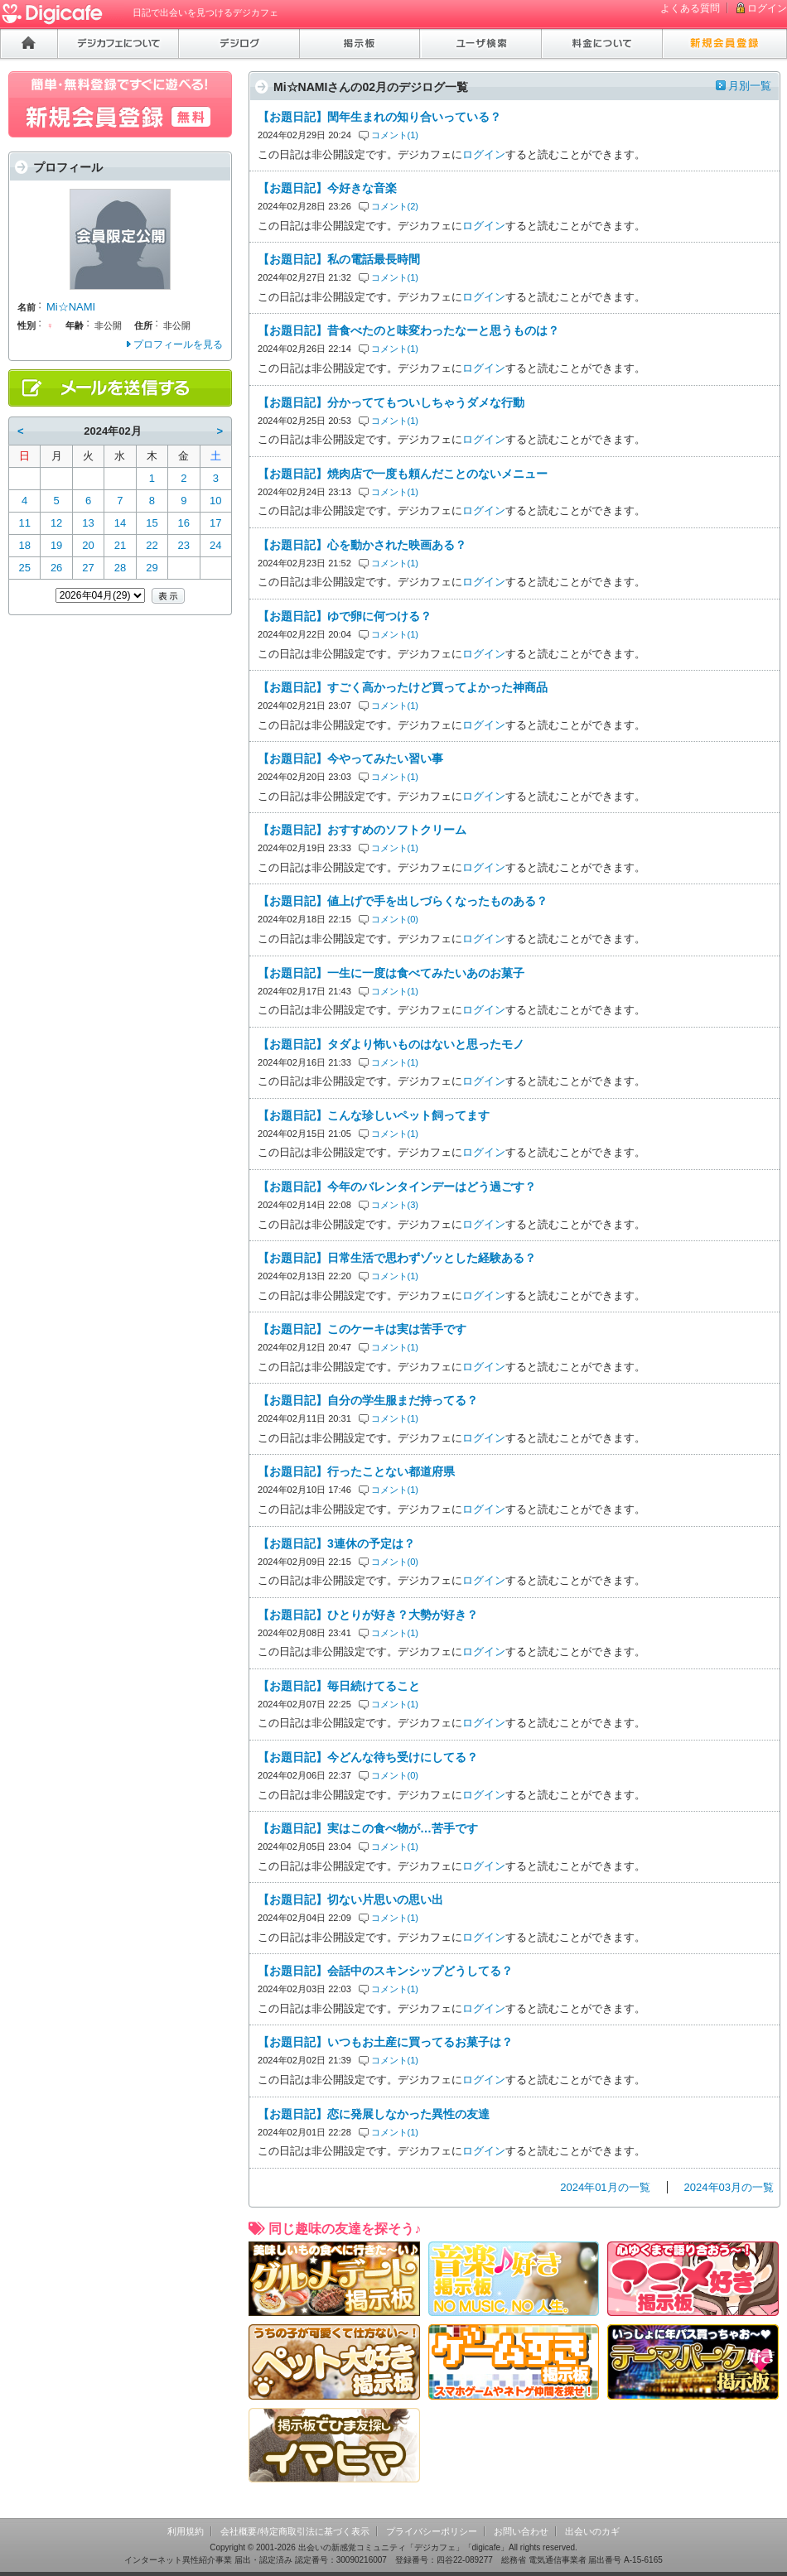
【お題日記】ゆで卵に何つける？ (345, 616)
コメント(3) (395, 1205)
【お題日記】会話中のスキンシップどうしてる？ (385, 1970)
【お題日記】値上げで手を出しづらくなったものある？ (403, 901)
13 (88, 523)
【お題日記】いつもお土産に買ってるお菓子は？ (385, 2042)
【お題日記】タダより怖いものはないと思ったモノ (391, 1044)
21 (120, 545)
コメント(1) (395, 135)
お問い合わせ (521, 2531)
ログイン (767, 8)
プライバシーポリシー (431, 2531)
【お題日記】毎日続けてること (339, 1685)
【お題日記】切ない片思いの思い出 (350, 1899)
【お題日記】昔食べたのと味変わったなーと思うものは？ (408, 330)
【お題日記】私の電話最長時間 (339, 259)
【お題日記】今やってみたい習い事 (350, 758)
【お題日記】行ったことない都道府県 (356, 1471)
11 (24, 523)
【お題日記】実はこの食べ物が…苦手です (368, 1828)
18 (24, 545)
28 (120, 567)
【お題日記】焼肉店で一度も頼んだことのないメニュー (403, 473)
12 (56, 523)
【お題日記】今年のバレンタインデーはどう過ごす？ (397, 1186)
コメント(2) (395, 206)
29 (151, 567)
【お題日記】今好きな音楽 (327, 188)
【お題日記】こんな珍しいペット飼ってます (374, 1115)
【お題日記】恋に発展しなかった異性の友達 (374, 2114)
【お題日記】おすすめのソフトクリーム (362, 829)
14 (120, 523)
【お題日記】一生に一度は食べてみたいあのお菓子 (391, 973)
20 (88, 545)
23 (184, 545)
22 (151, 545)
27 (88, 567)
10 (215, 500)
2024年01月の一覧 (604, 2187)
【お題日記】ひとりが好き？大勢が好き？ (368, 1614)
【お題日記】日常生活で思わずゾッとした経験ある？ (397, 1257)
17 (215, 523)
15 (151, 523)
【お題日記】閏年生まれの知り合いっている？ (379, 116)
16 (184, 523)
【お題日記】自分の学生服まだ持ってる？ (368, 1400)
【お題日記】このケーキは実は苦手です (362, 1329)
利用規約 (185, 2531)
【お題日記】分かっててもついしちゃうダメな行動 (391, 402)
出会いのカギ (592, 2531)
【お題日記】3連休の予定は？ (336, 1543)
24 (215, 545)
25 (24, 567)
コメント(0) (395, 919)
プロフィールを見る (178, 344)
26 (56, 567)
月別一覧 (749, 85)
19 (56, 545)
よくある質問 (690, 8)
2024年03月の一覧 (729, 2187)
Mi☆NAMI (70, 307)
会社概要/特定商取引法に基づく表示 (294, 2531)
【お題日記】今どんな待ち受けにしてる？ (368, 1757)
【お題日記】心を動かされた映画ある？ (362, 544)
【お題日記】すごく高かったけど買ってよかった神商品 (403, 687)
